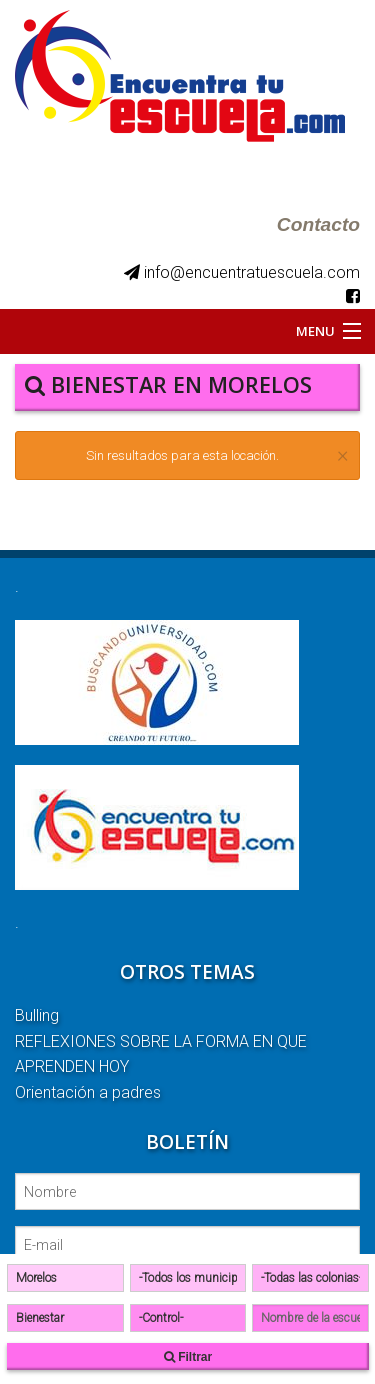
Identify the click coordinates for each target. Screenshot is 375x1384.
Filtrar (188, 1357)
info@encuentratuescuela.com (242, 272)
